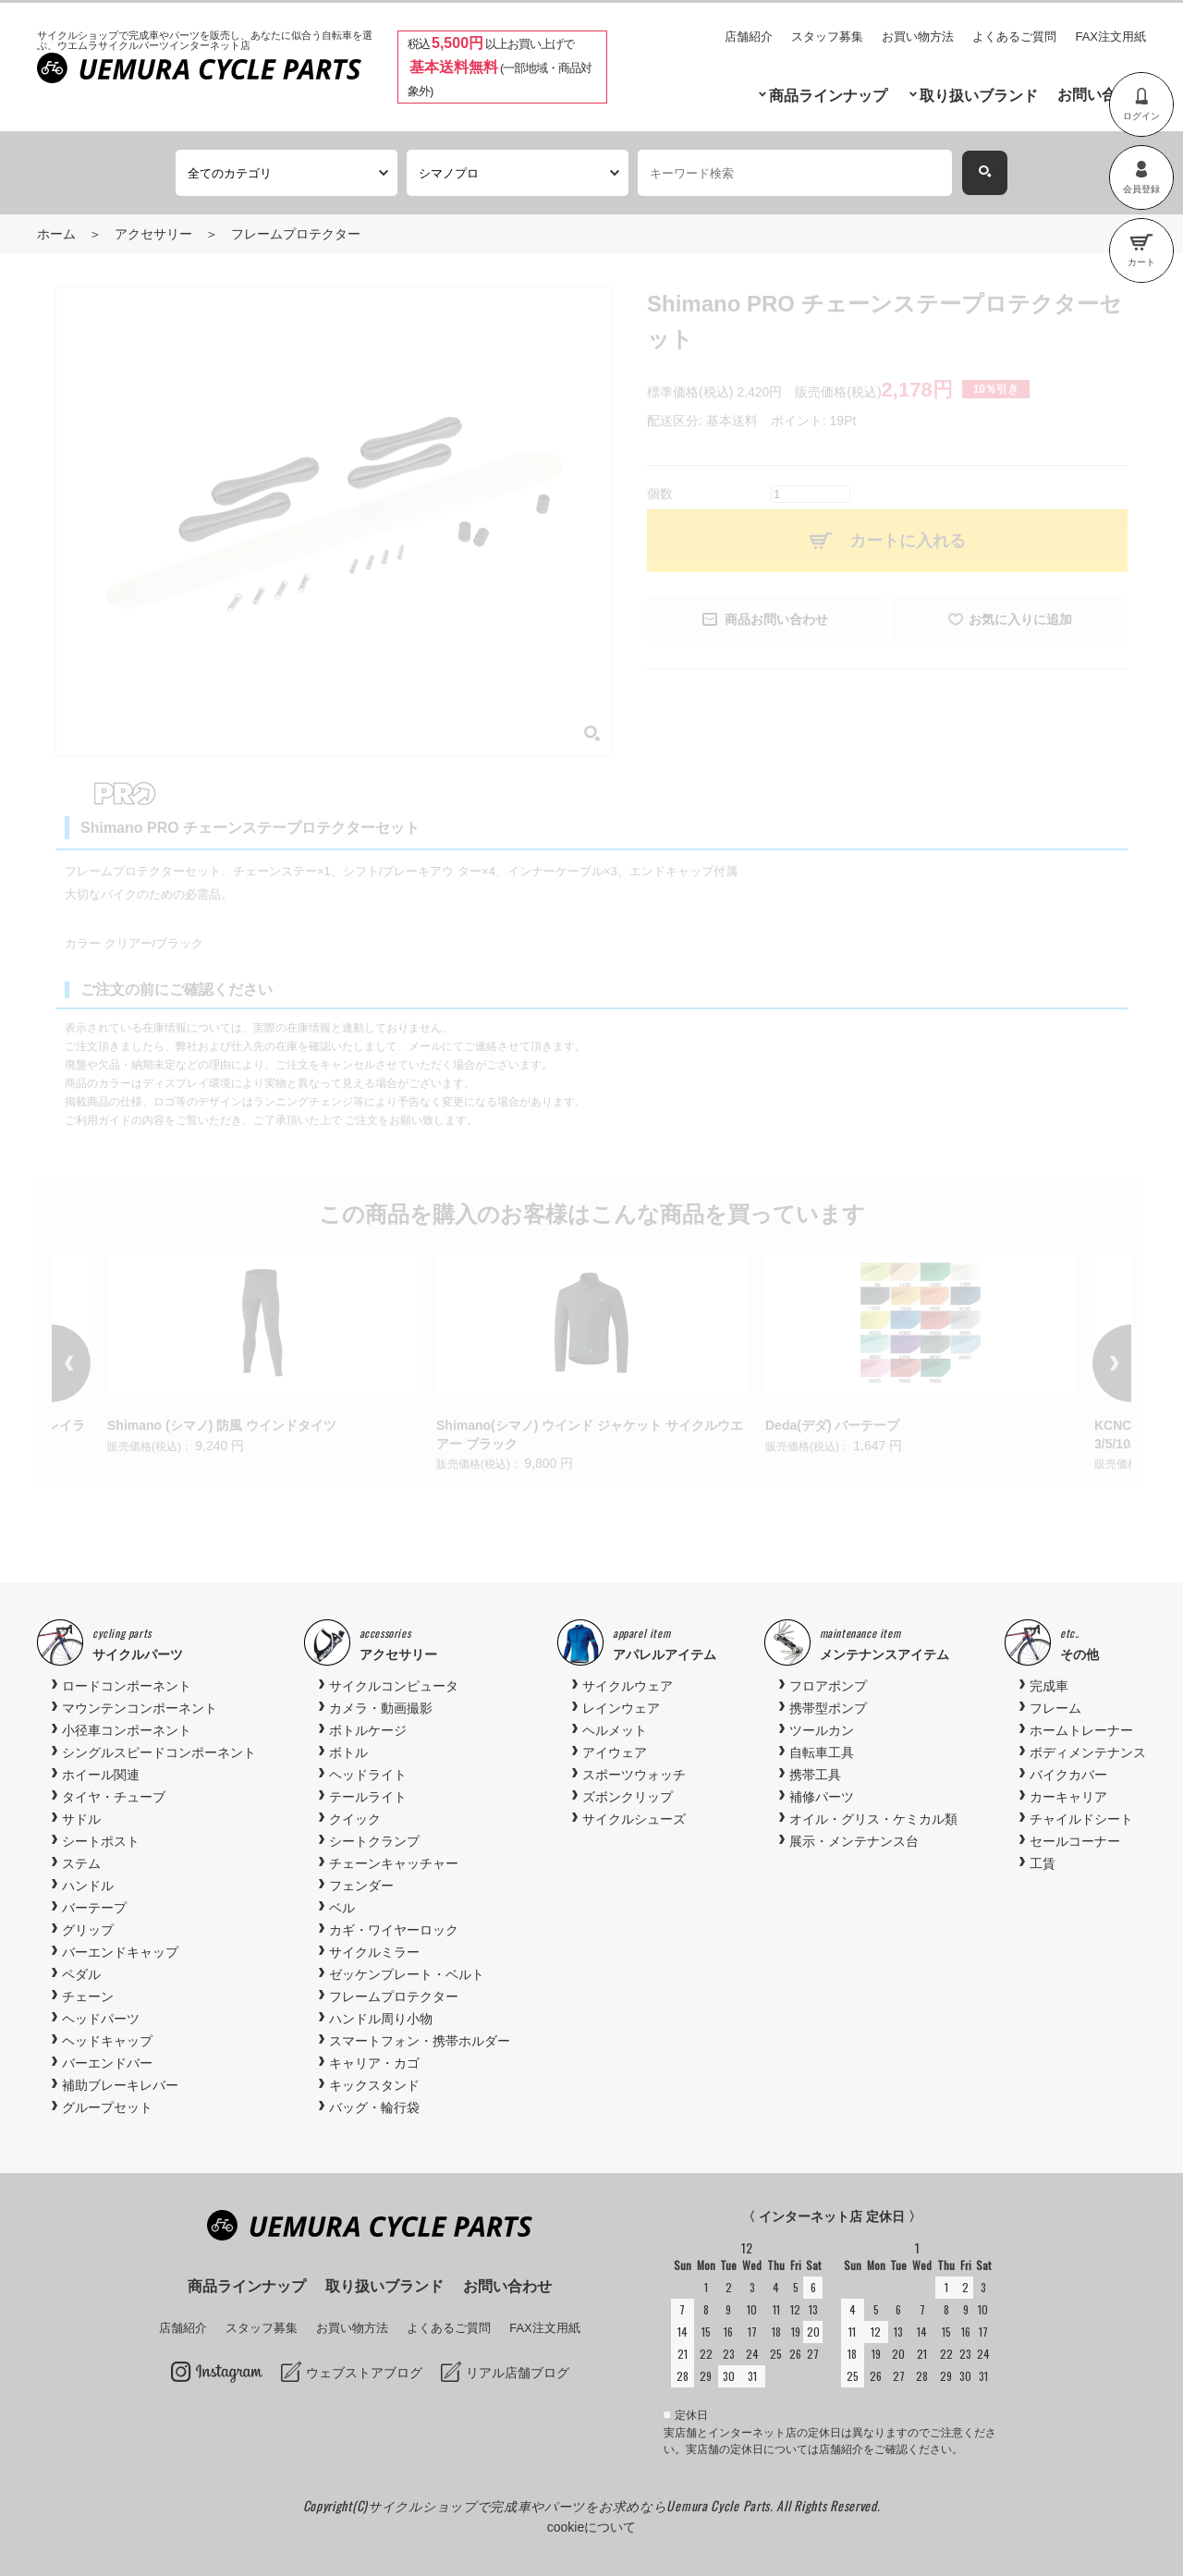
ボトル (348, 1752)
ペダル (81, 1974)
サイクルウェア (627, 1685)
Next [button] (1085, 1363)
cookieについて (591, 2527)
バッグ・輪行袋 (374, 2107)
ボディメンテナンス (1088, 1752)
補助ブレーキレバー (120, 2085)
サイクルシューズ (634, 1819)
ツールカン (821, 1730)
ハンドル (88, 1885)
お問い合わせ (1101, 95)
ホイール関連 (101, 1774)
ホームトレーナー (1081, 1730)
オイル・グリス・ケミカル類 (873, 1819)
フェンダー (361, 1885)
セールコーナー (1075, 1841)
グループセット (107, 2107)
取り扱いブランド (979, 96)
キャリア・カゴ (374, 2063)
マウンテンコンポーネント (139, 1708)
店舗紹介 (749, 36)
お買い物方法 (918, 36)
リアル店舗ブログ (517, 2372)
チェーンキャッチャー (393, 1863)
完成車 (1049, 1685)
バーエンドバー (107, 2063)
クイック (355, 1819)
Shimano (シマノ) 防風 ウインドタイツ (221, 1425)
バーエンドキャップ (120, 1952)
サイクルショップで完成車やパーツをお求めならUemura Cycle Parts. (572, 2505)
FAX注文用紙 (1110, 36)
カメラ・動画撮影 (381, 1708)
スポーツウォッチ (634, 1774)
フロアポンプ (828, 1685)
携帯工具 (815, 1774)
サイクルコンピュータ (393, 1685)
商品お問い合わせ (776, 619)
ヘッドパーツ (101, 2018)
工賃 (1042, 1863)
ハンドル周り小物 (381, 2018)
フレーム (1055, 1708)
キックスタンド (374, 2085)
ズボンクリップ (627, 1796)
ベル (342, 1907)
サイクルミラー (374, 1952)
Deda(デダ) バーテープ (832, 1425)
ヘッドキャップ (107, 2040)
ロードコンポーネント (126, 1685)
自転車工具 (821, 1752)
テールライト (368, 1796)
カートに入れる (907, 540)
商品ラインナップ (828, 96)
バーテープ (94, 1907)
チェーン (88, 1996)
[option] (591, 1363)
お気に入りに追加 (1020, 619)
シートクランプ (374, 1841)
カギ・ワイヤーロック (393, 1929)
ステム (81, 1863)
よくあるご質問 (1014, 36)
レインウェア (621, 1708)
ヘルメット (614, 1730)
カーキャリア (1068, 1796)
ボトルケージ (368, 1730)
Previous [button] (98, 1363)
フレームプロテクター (295, 233)
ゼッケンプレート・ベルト (406, 1974)
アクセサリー (153, 233)
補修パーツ (821, 1796)
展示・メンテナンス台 (854, 1841)
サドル (81, 1819)
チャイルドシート (1081, 1819)
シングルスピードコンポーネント (159, 1752)
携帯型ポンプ (828, 1708)
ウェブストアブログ (364, 2372)
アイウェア (614, 1752)
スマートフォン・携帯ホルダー (419, 2040)
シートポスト (101, 1841)
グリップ (88, 1929)
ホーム (56, 233)
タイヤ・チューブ (113, 1796)
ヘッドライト (368, 1774)
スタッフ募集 (827, 36)
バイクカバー (1068, 1774)
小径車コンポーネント (126, 1730)
